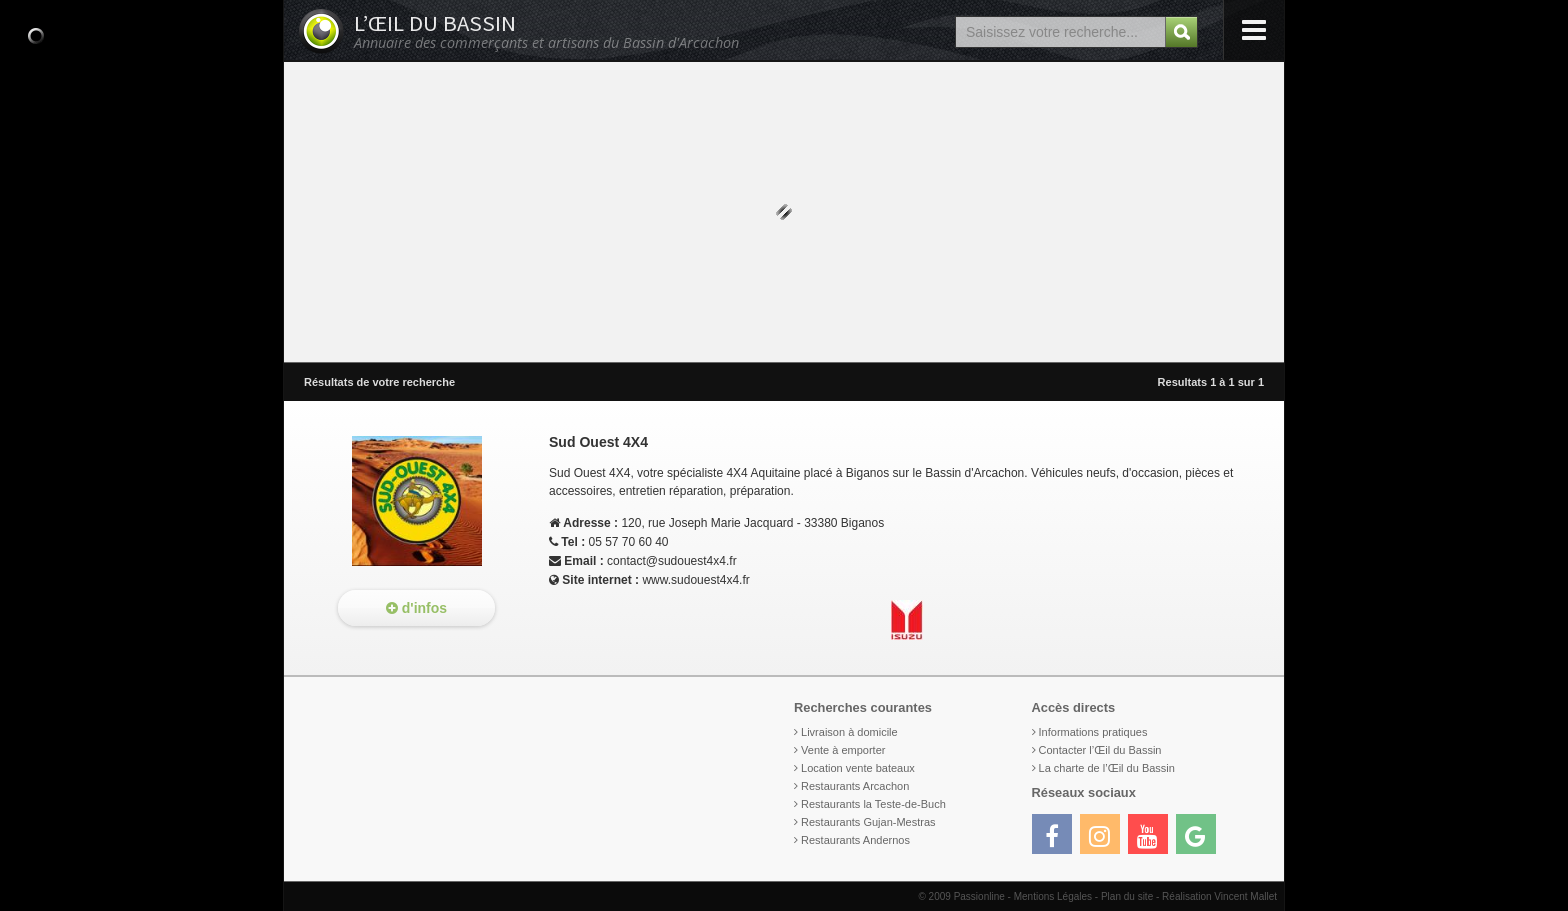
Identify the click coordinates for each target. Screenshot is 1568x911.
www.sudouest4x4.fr (695, 580)
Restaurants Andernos (855, 840)
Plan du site (1127, 896)
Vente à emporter (843, 750)
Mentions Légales (1053, 896)
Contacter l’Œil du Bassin (1100, 750)
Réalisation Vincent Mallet (1219, 896)
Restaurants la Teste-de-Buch (873, 804)
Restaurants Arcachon (855, 786)
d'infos (416, 608)
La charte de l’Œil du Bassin (1107, 768)
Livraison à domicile (849, 732)
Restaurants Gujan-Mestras (868, 822)
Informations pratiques (1093, 732)
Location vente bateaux (858, 768)
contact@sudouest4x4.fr (672, 561)
